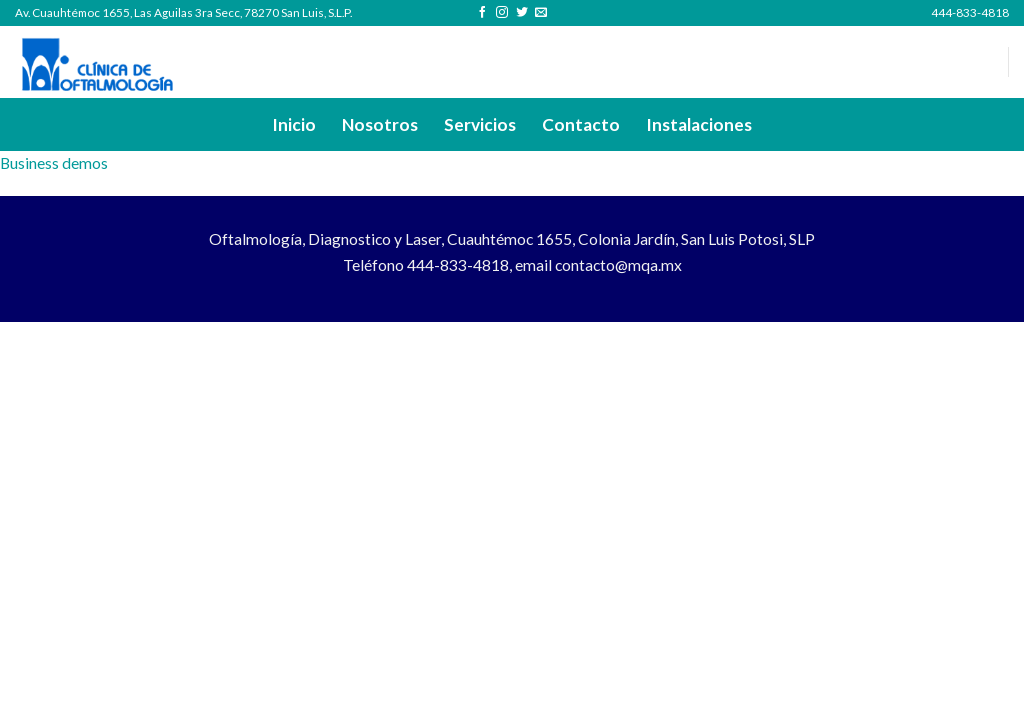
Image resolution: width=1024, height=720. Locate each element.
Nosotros (380, 124)
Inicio (294, 124)
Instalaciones (699, 124)
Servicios (480, 124)
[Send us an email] (541, 12)
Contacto (581, 124)
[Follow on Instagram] (502, 12)
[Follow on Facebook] (483, 12)
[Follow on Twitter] (522, 12)
